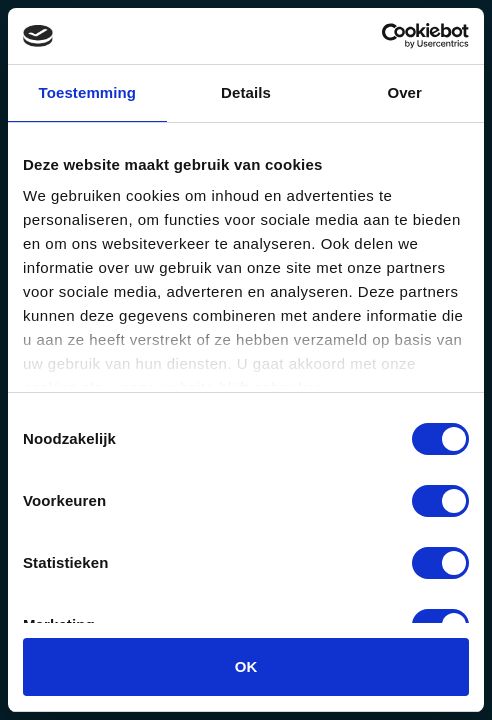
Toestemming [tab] (88, 92)
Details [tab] (246, 92)
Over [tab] (404, 92)
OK (246, 666)
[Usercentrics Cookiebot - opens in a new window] (381, 36)
